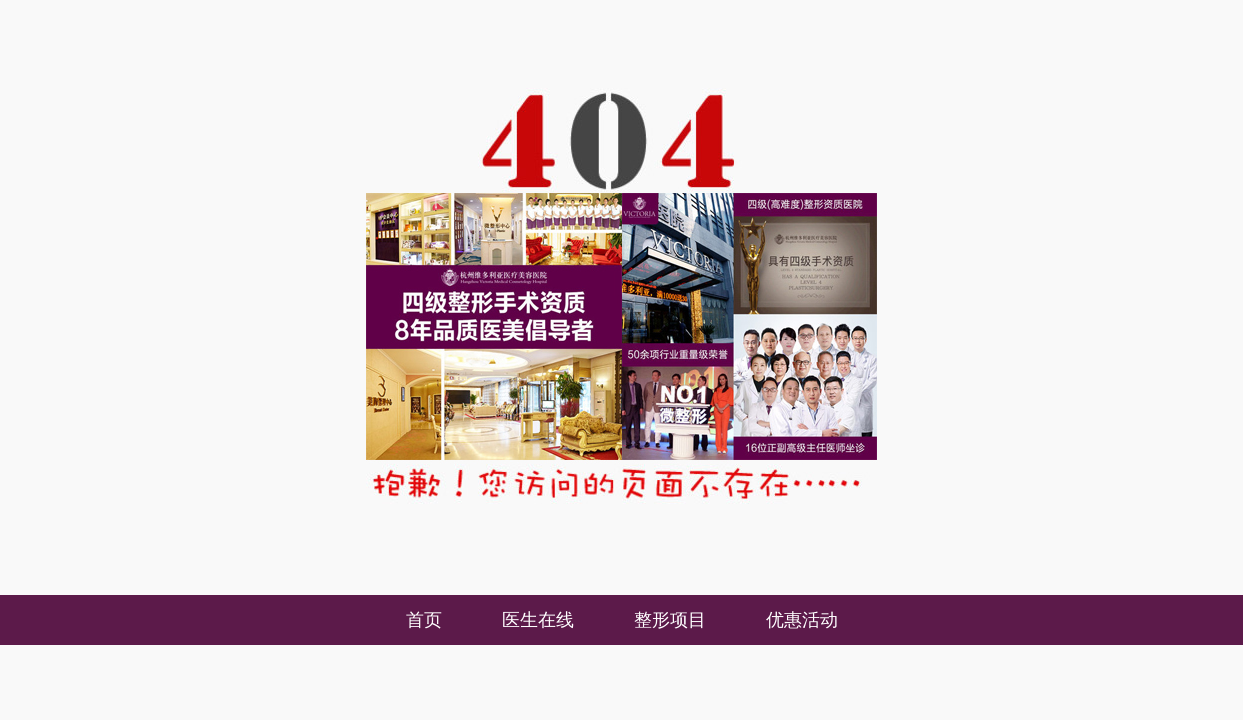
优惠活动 (802, 620)
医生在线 (538, 620)
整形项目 (670, 620)
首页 (424, 620)
